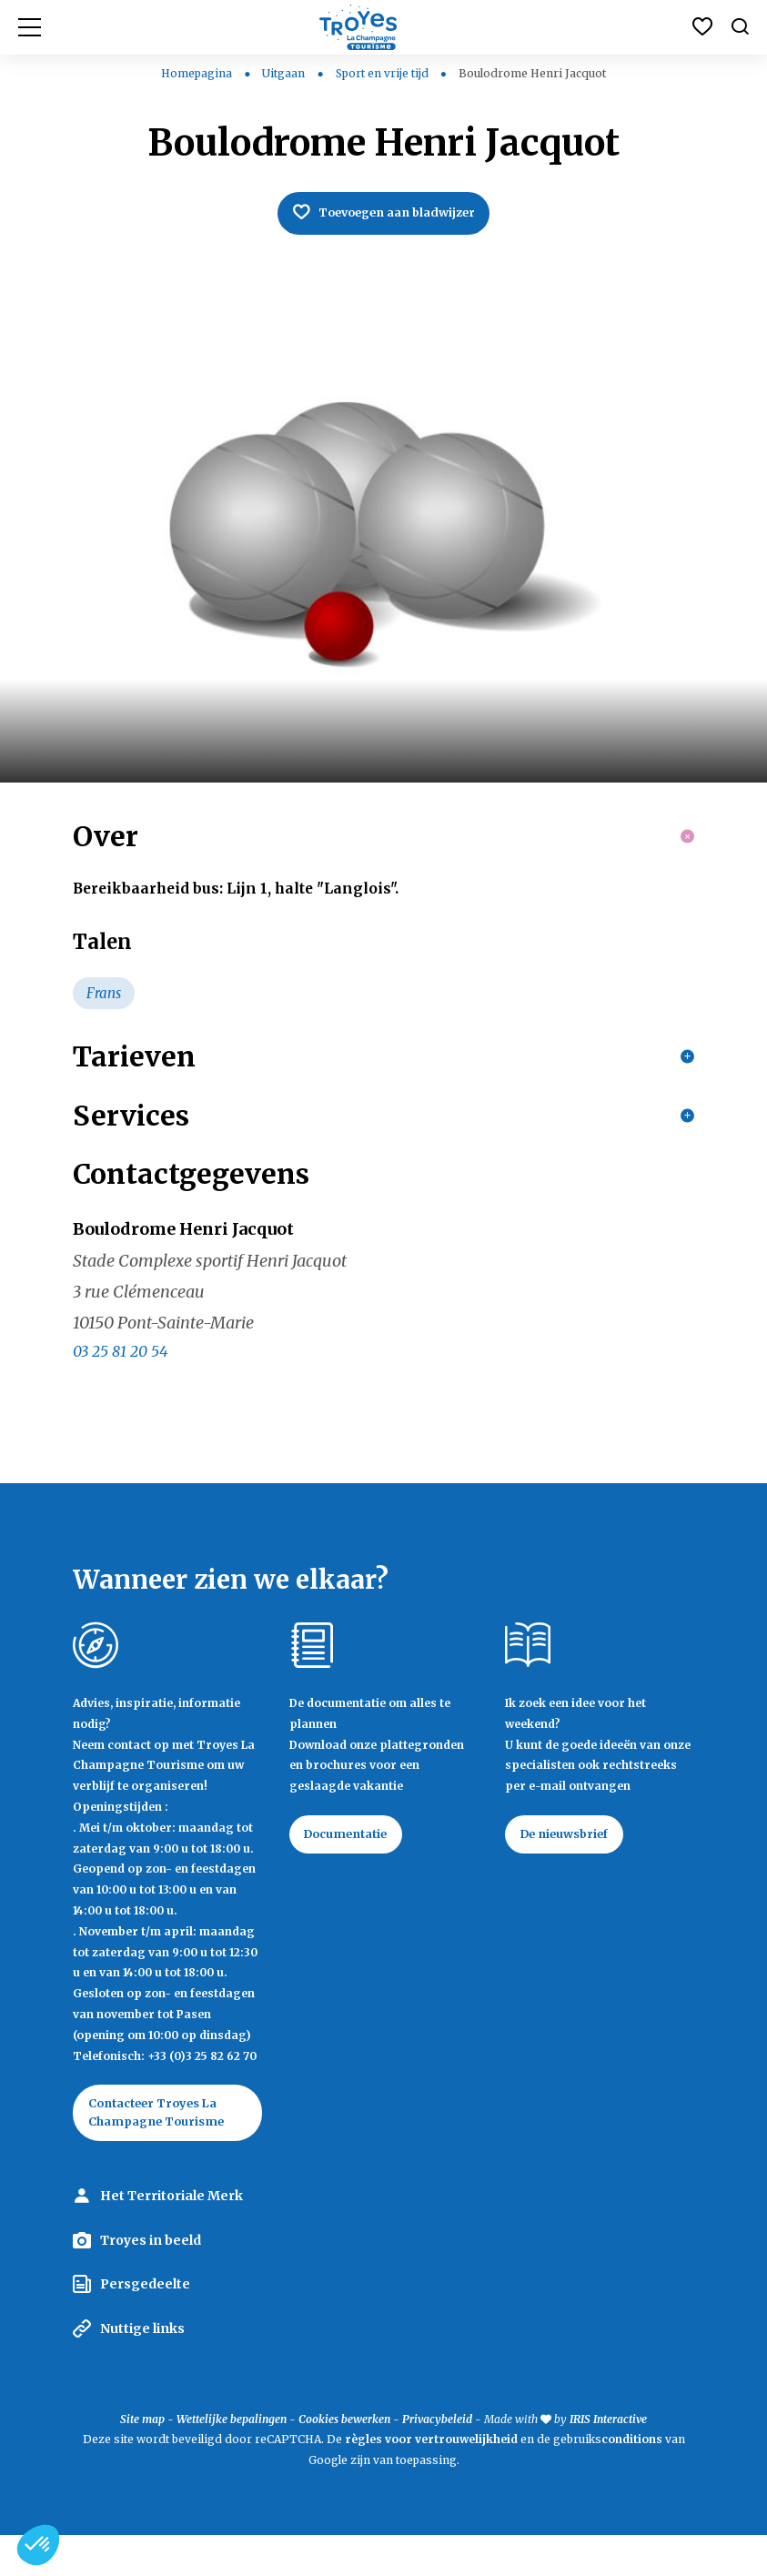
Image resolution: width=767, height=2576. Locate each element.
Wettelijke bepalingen (232, 2460)
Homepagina (196, 73)
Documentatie (355, 1871)
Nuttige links (142, 2369)
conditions (633, 2480)
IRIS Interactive (608, 2460)
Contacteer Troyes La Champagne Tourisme (166, 2150)
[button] (38, 2545)
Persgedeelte (145, 2325)
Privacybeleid (437, 2460)
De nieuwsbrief (573, 1871)
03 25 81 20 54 (120, 1386)
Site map (142, 2460)
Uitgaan (285, 73)
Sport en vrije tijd (383, 73)
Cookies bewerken (344, 2460)
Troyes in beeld (150, 2281)
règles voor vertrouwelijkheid (431, 2480)
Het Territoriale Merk (171, 2236)
